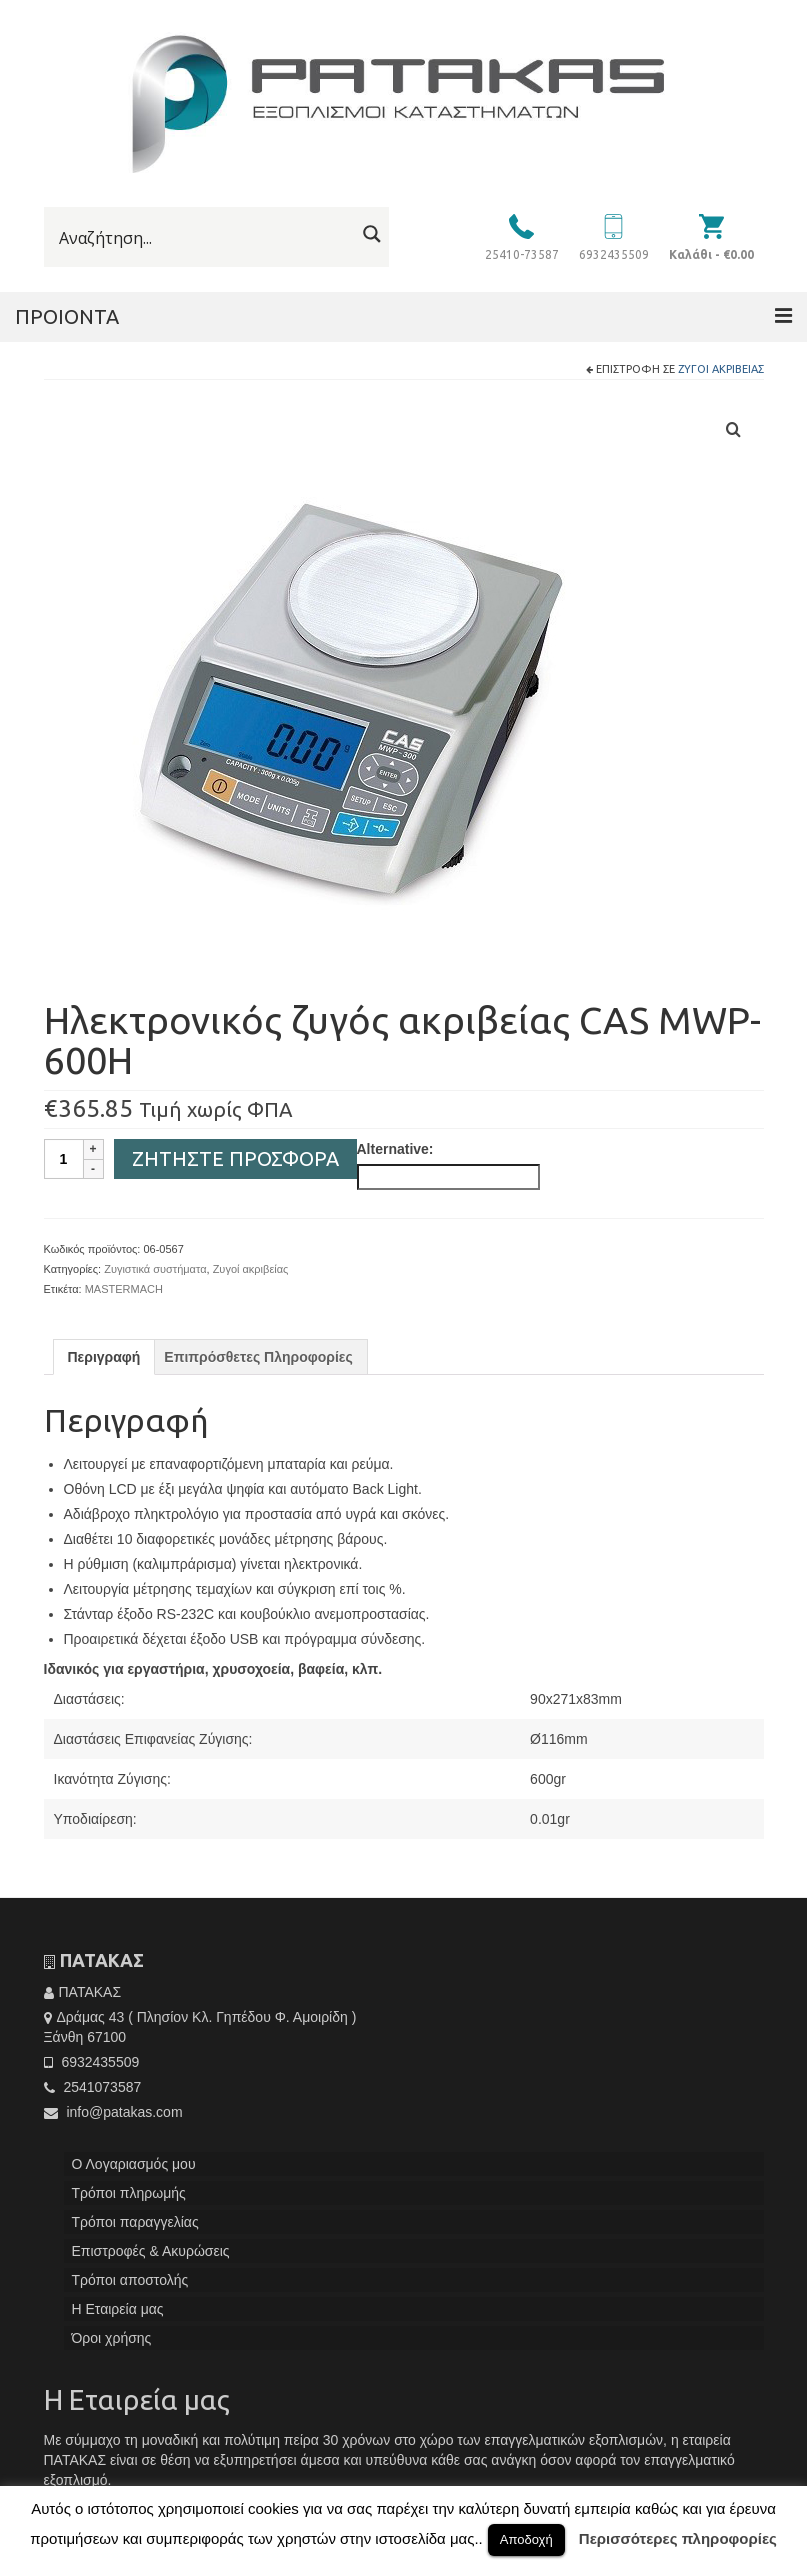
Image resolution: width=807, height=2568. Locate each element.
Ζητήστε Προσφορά (235, 1158)
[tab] (104, 1357)
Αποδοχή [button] (526, 2539)
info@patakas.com (113, 2112)
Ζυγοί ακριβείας (721, 369)
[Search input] (204, 238)
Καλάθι (711, 254)
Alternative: (395, 1149)
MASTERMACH (124, 1289)
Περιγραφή (104, 1357)
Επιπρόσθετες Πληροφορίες (258, 1357)
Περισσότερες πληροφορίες (678, 2538)
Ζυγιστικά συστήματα (155, 1269)
